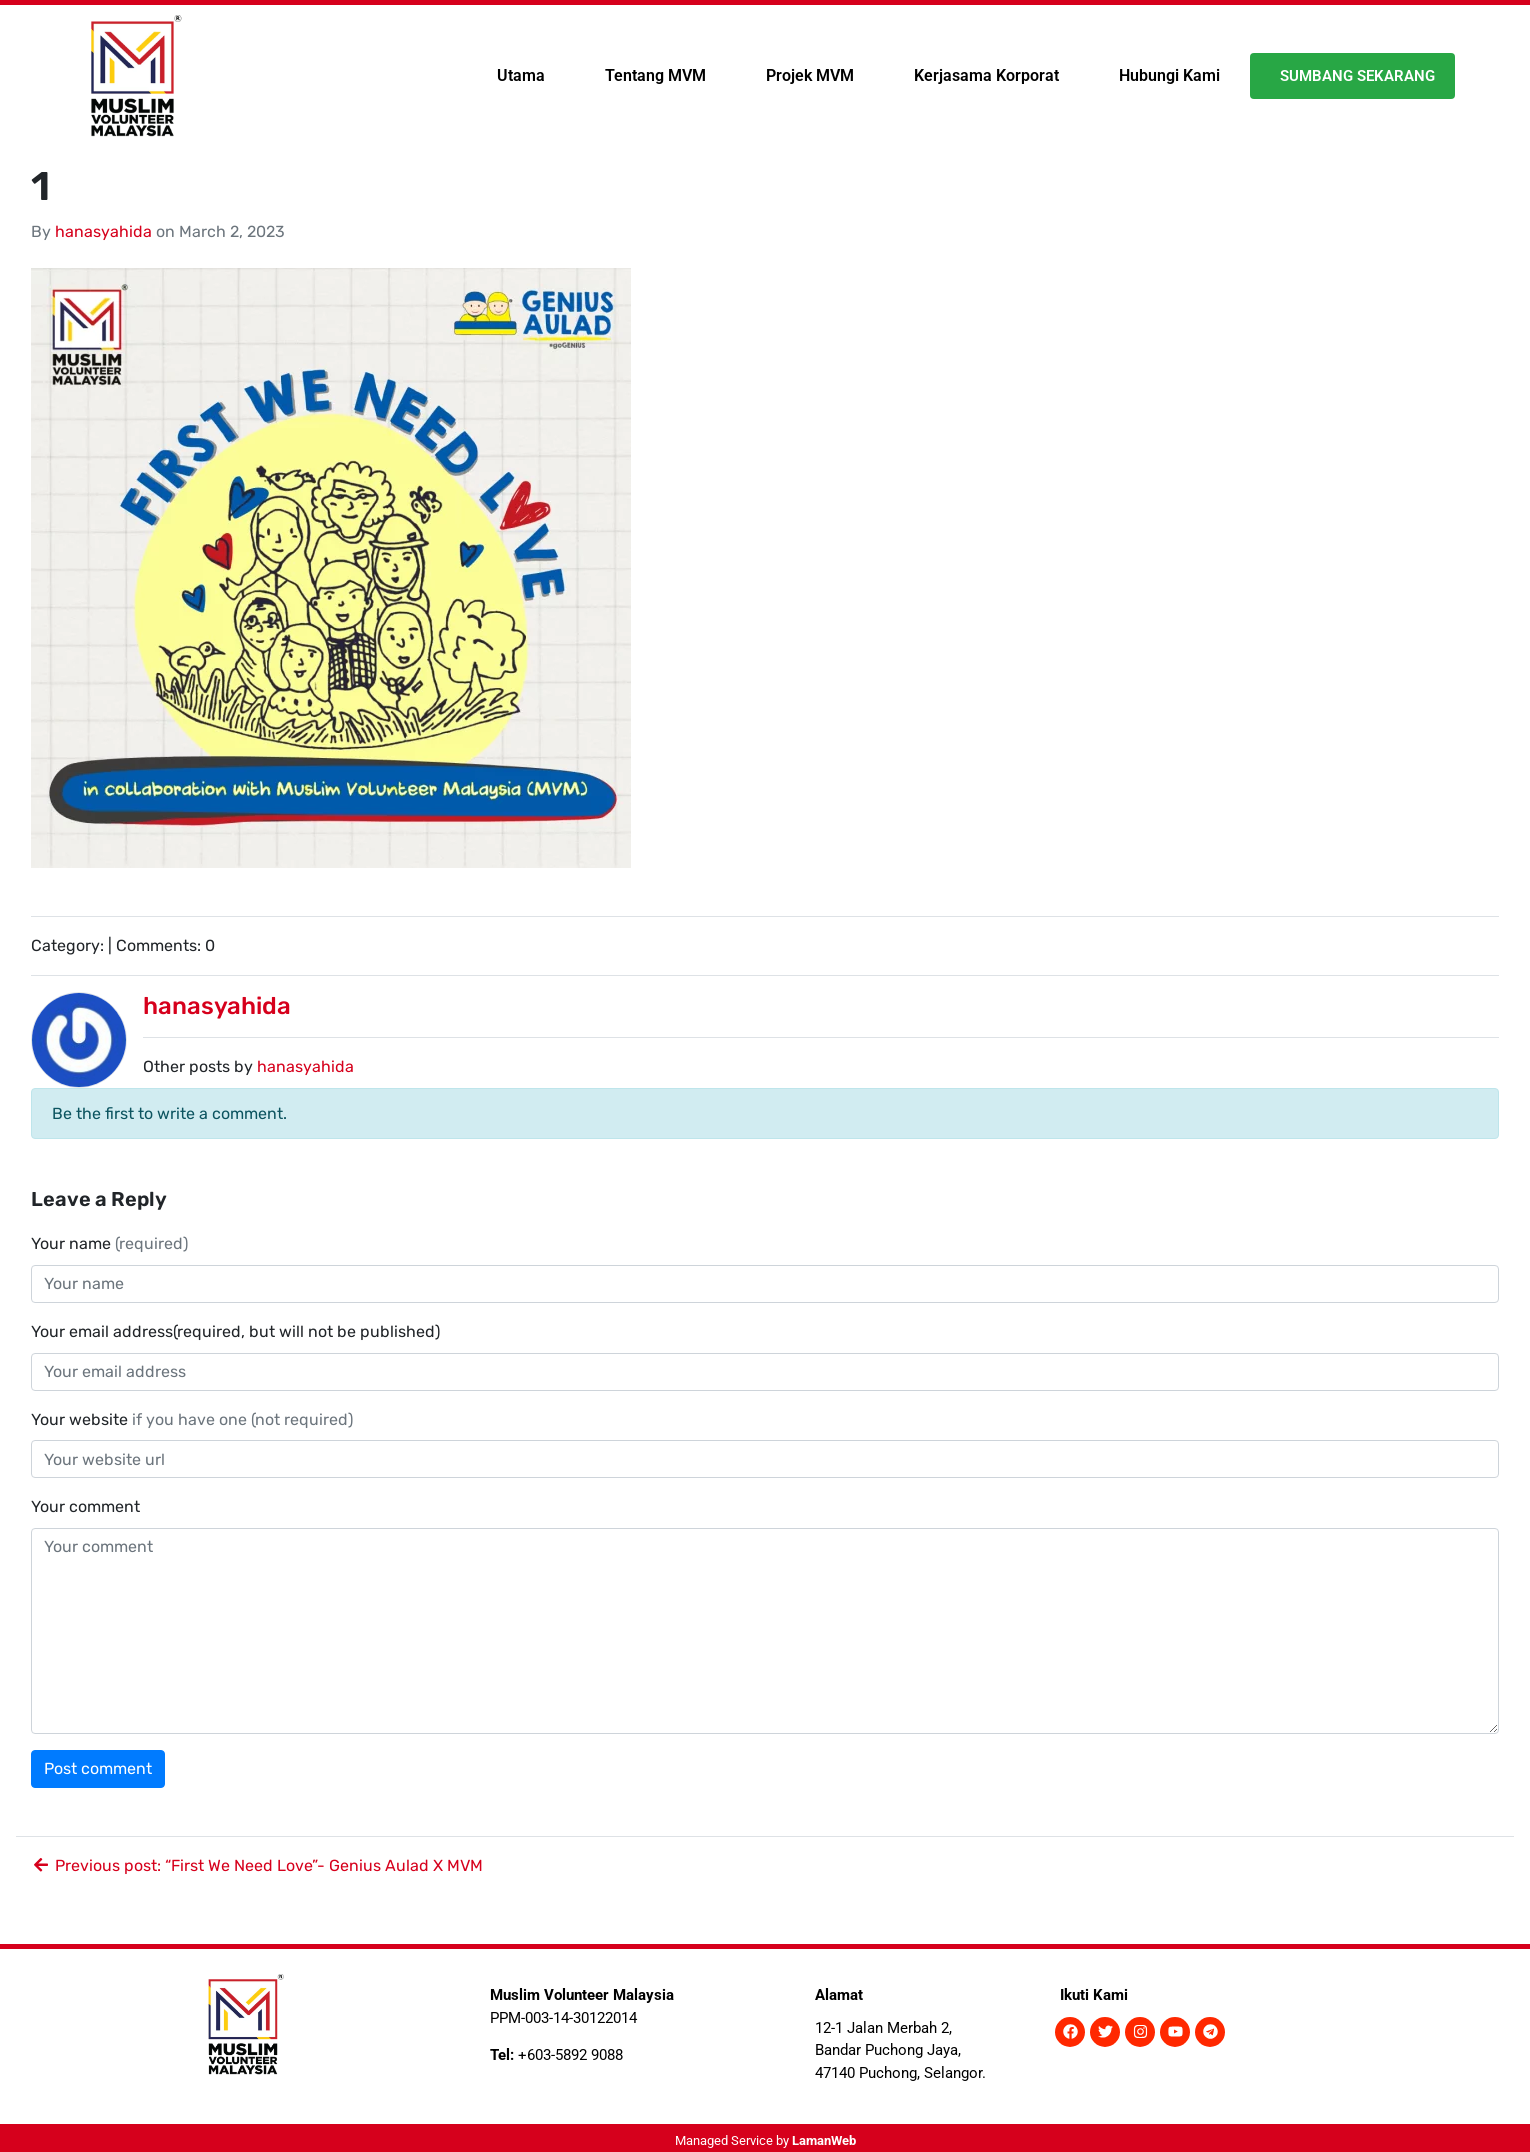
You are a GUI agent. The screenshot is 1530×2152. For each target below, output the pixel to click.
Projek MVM (810, 75)
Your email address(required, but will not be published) (237, 1331)
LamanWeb (824, 2140)
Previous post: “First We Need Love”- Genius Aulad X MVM (257, 1865)
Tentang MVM (655, 75)
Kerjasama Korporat (986, 75)
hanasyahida (103, 231)
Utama (521, 75)
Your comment (85, 1506)
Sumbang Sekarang (1357, 76)
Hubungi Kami (1169, 75)
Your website (192, 1419)
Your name (109, 1243)
